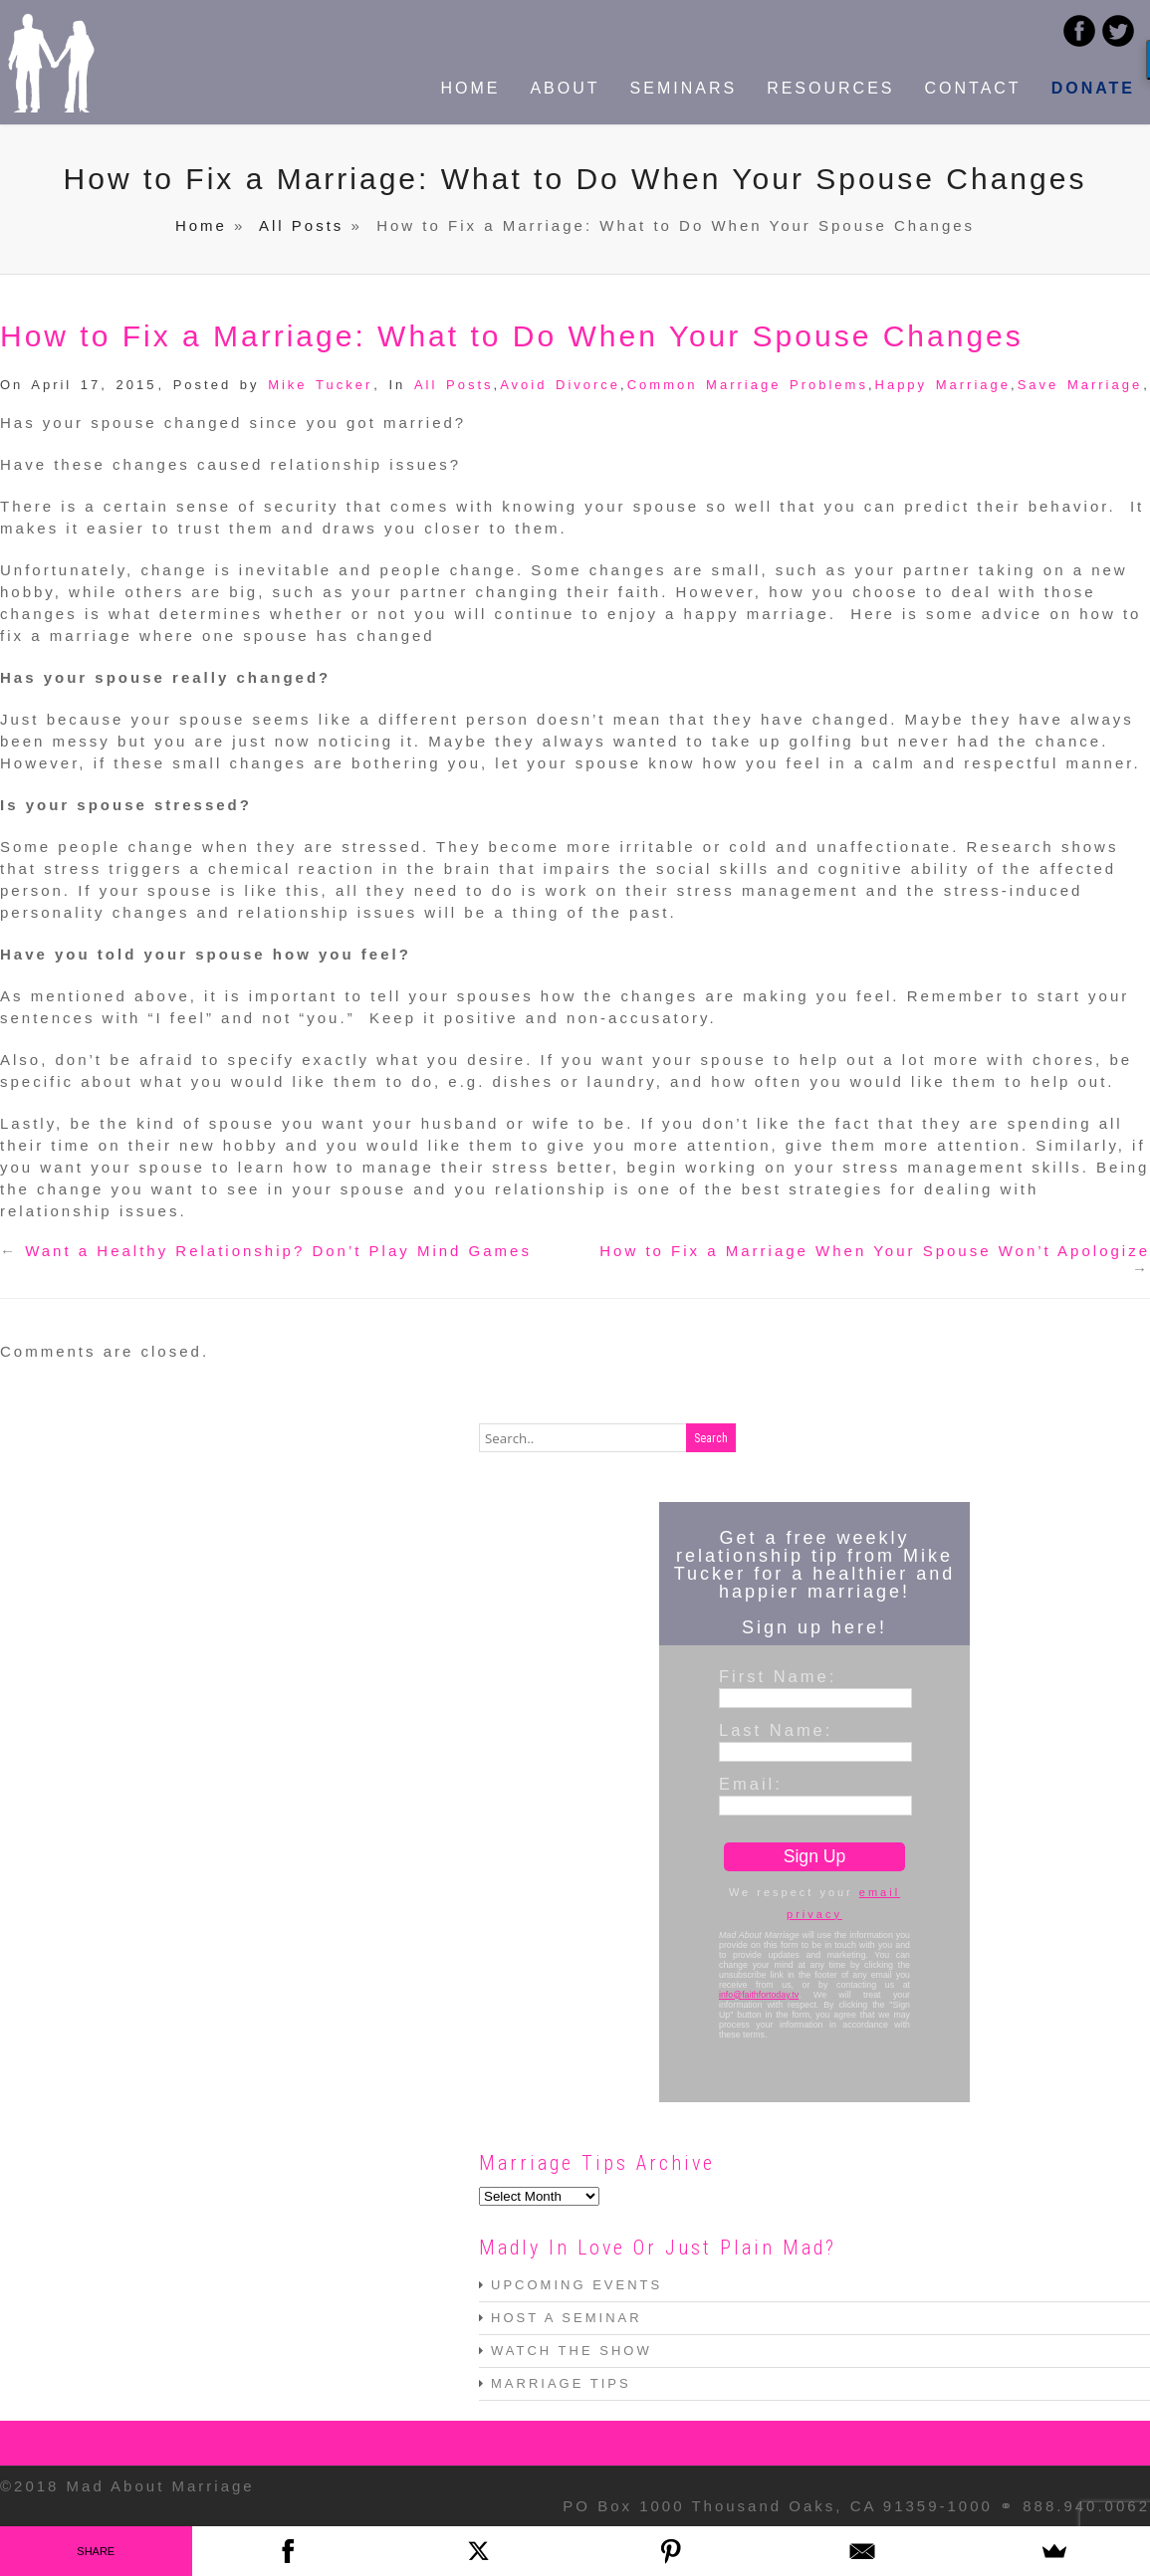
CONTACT (972, 88)
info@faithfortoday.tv (759, 1995)
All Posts (301, 225)
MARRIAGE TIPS (561, 2383)
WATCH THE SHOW (571, 2350)
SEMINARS (684, 88)
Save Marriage (1080, 384)
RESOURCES (830, 88)
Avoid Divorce (560, 384)
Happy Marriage (943, 384)
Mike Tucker (320, 384)
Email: (751, 1784)
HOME (470, 88)
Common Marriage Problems (747, 384)
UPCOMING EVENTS (576, 2284)
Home (201, 225)
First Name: (777, 1676)
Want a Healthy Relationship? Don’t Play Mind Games (278, 1250)
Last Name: (775, 1730)
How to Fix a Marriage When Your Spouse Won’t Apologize (874, 1250)
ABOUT (564, 88)
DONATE (1093, 88)
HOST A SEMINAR (566, 2317)
